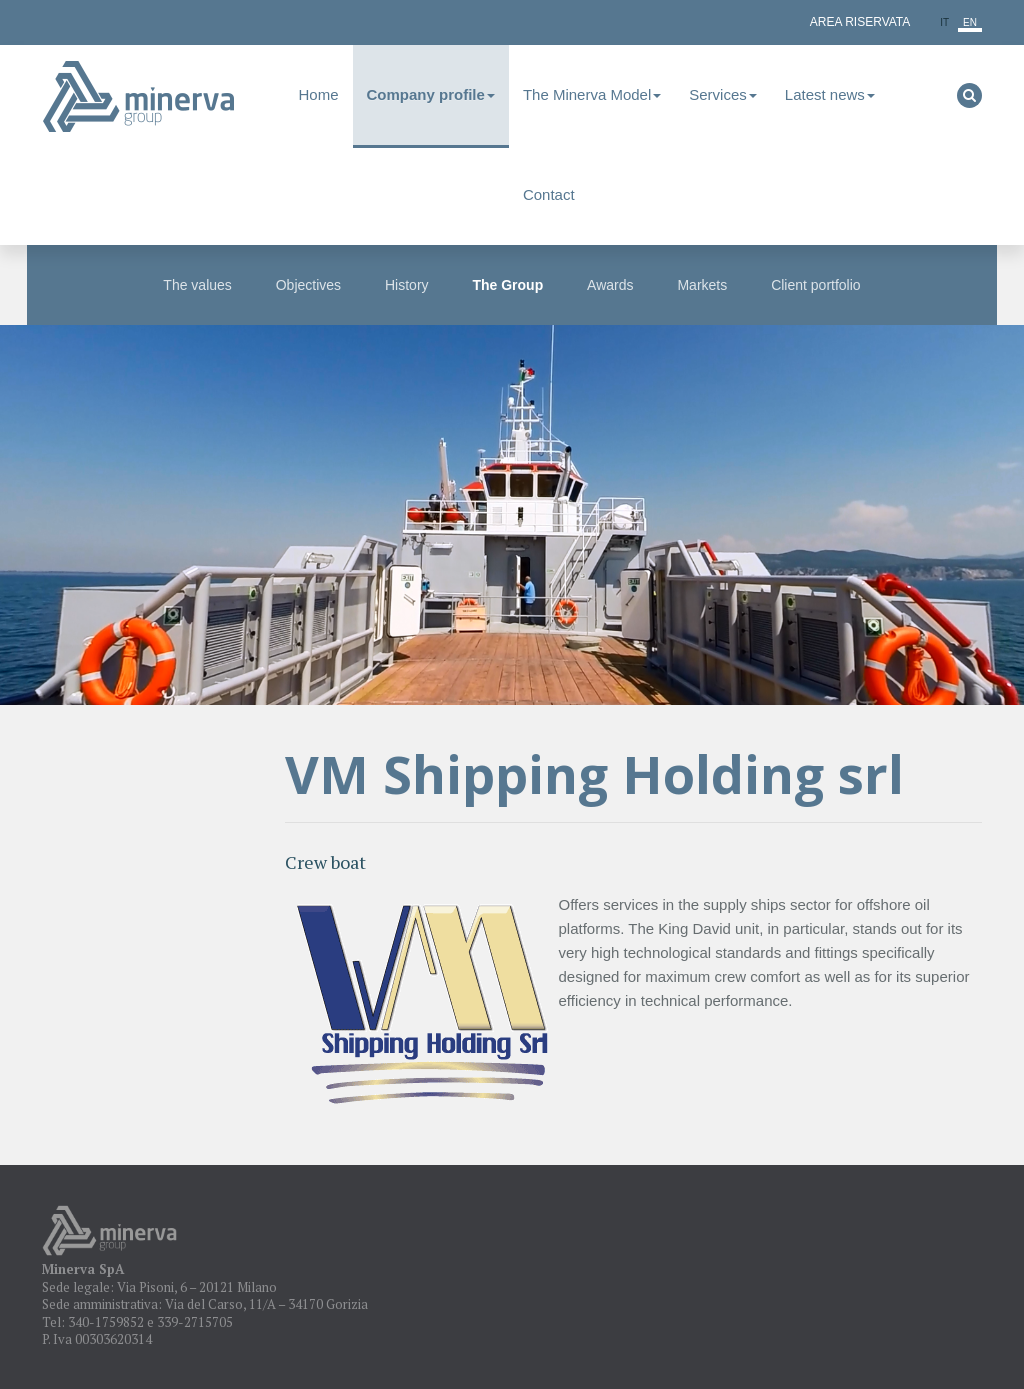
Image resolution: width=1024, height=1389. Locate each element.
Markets (702, 285)
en (970, 22)
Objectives (308, 285)
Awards (610, 285)
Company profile (431, 94)
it (944, 22)
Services (723, 94)
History (407, 285)
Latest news (830, 94)
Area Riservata (860, 22)
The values (197, 285)
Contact (549, 194)
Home (319, 94)
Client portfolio (816, 285)
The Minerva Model (592, 94)
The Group (507, 285)
